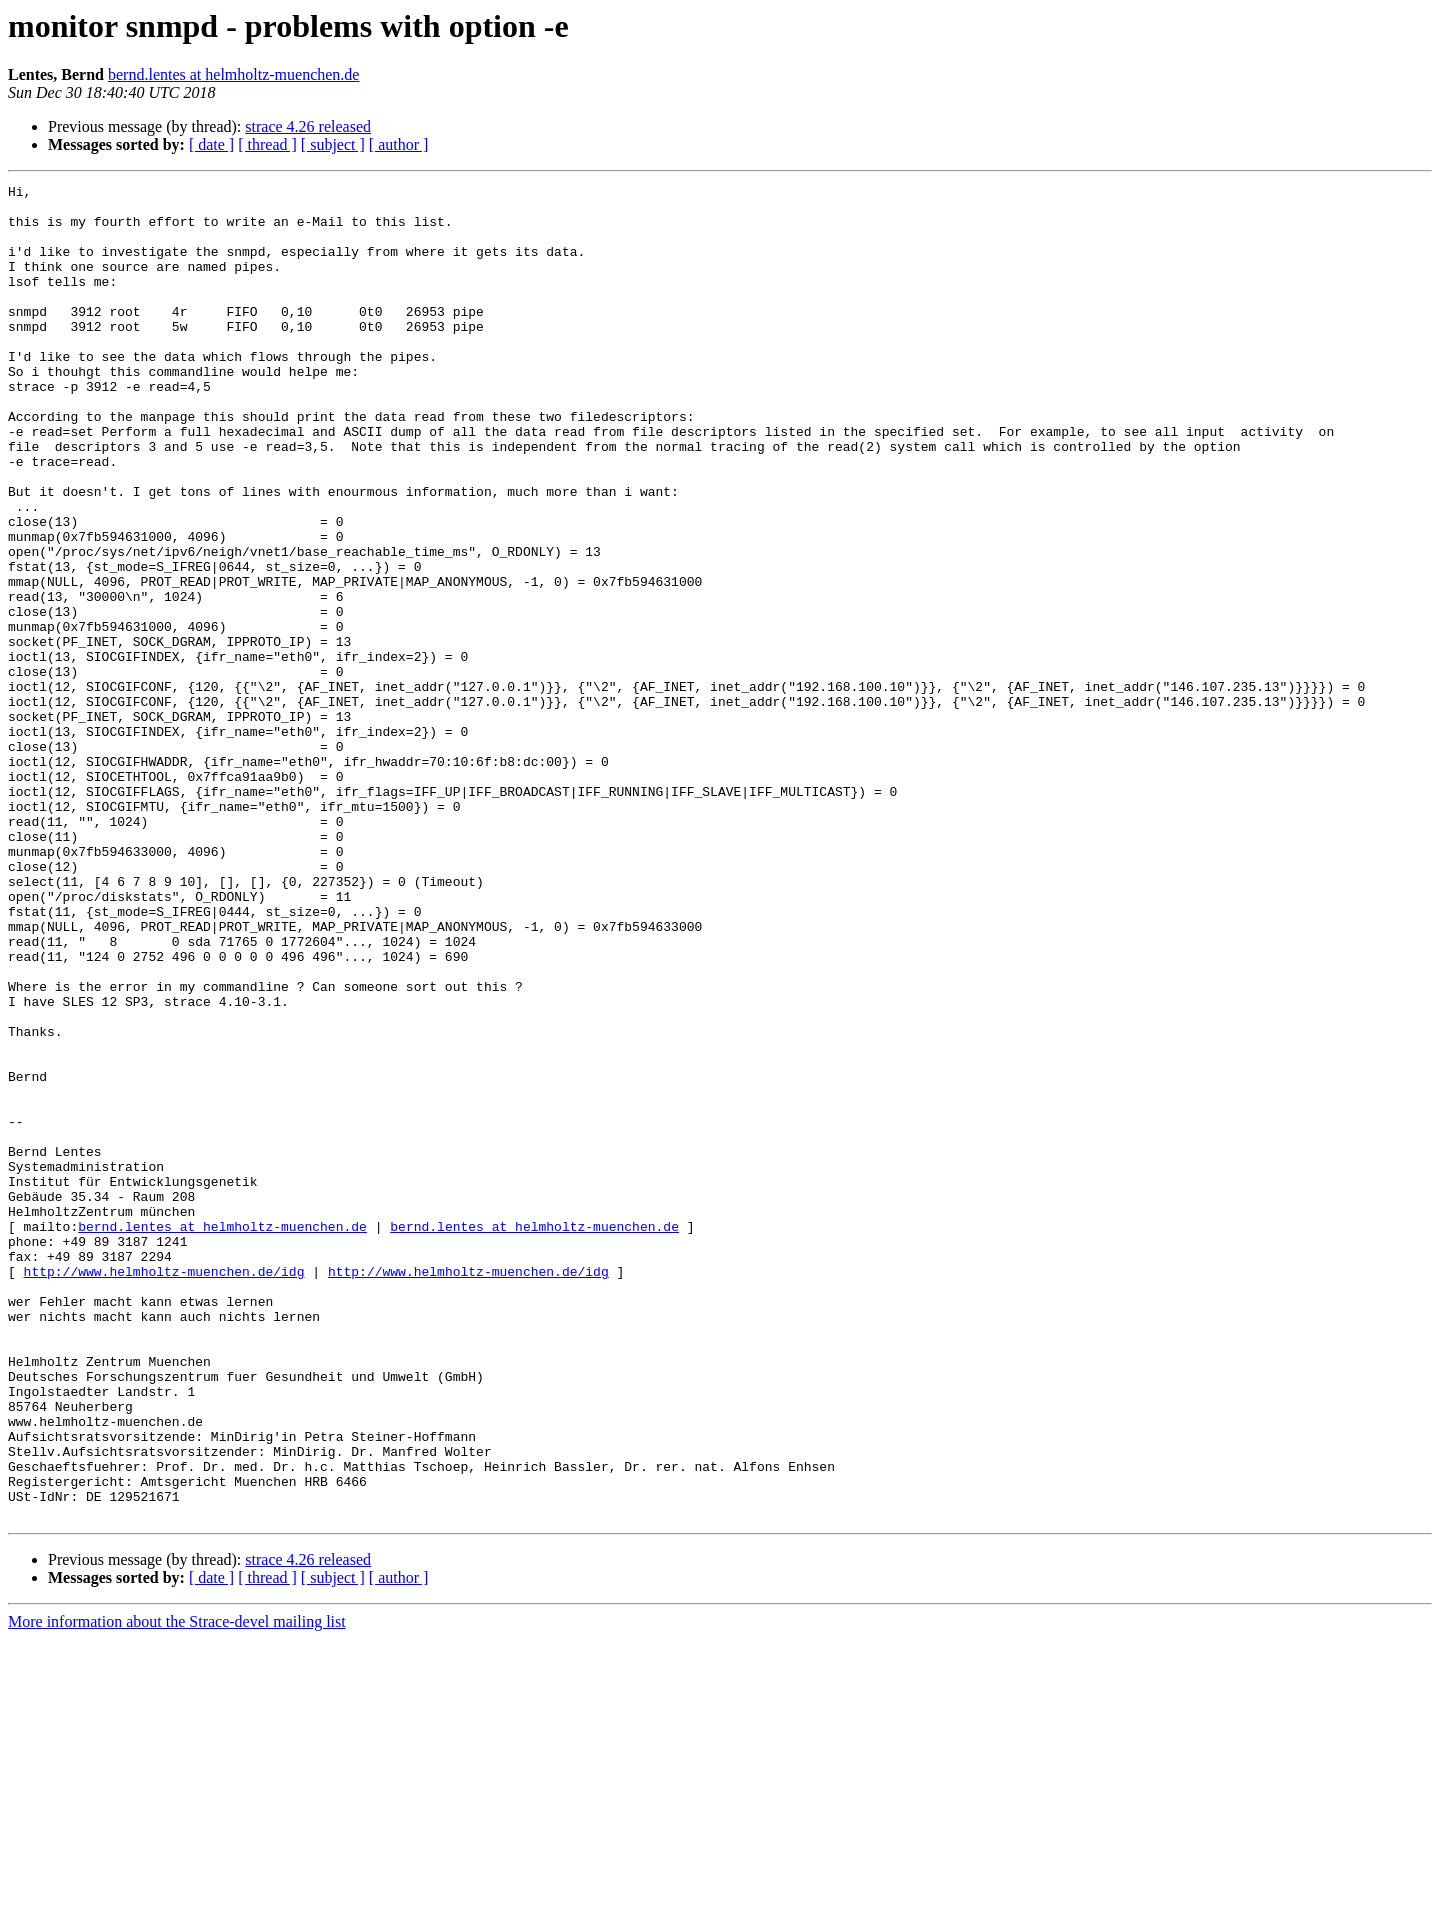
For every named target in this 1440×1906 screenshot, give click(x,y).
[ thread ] (267, 144)
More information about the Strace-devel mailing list (177, 1888)
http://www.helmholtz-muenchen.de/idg (164, 1490)
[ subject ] (333, 144)
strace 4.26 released (308, 126)
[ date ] (211, 144)
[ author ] (399, 144)
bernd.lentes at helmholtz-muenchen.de (233, 74)
